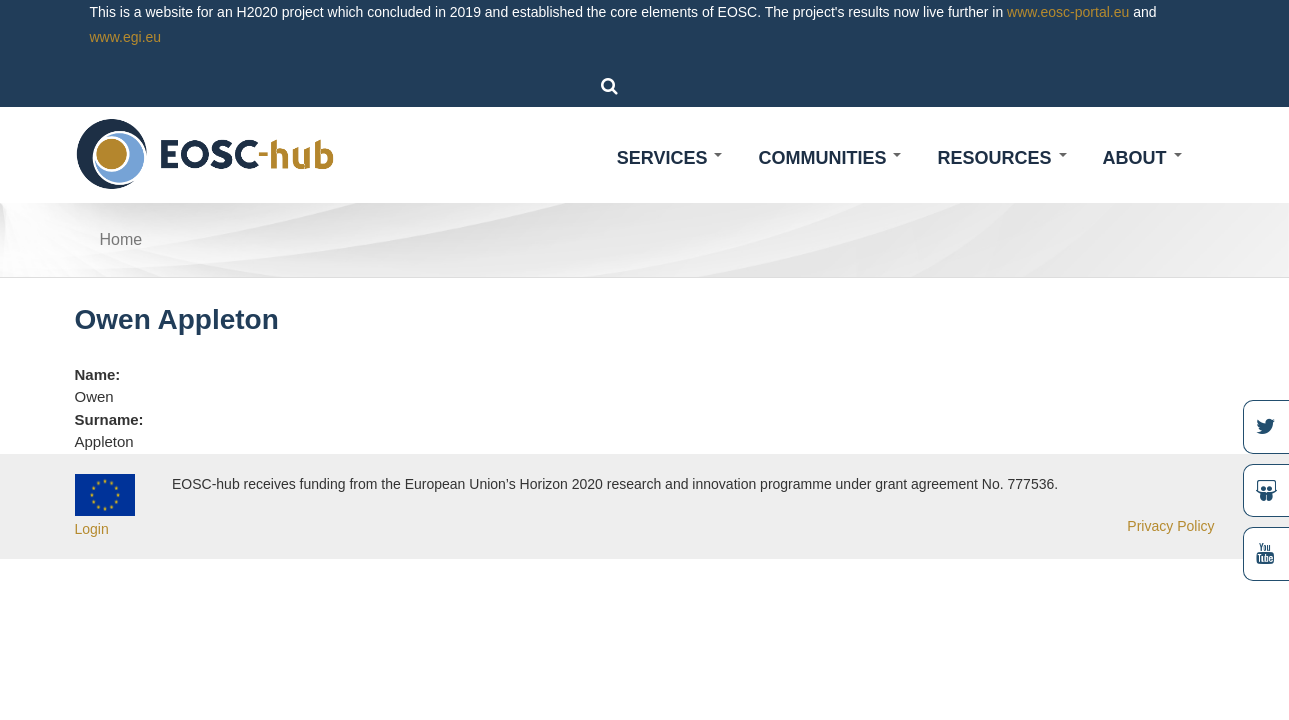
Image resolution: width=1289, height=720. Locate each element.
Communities (829, 158)
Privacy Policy (1170, 526)
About (1142, 158)
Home (121, 239)
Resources (1001, 158)
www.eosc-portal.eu (1068, 12)
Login (92, 529)
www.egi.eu (126, 37)
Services (670, 158)
